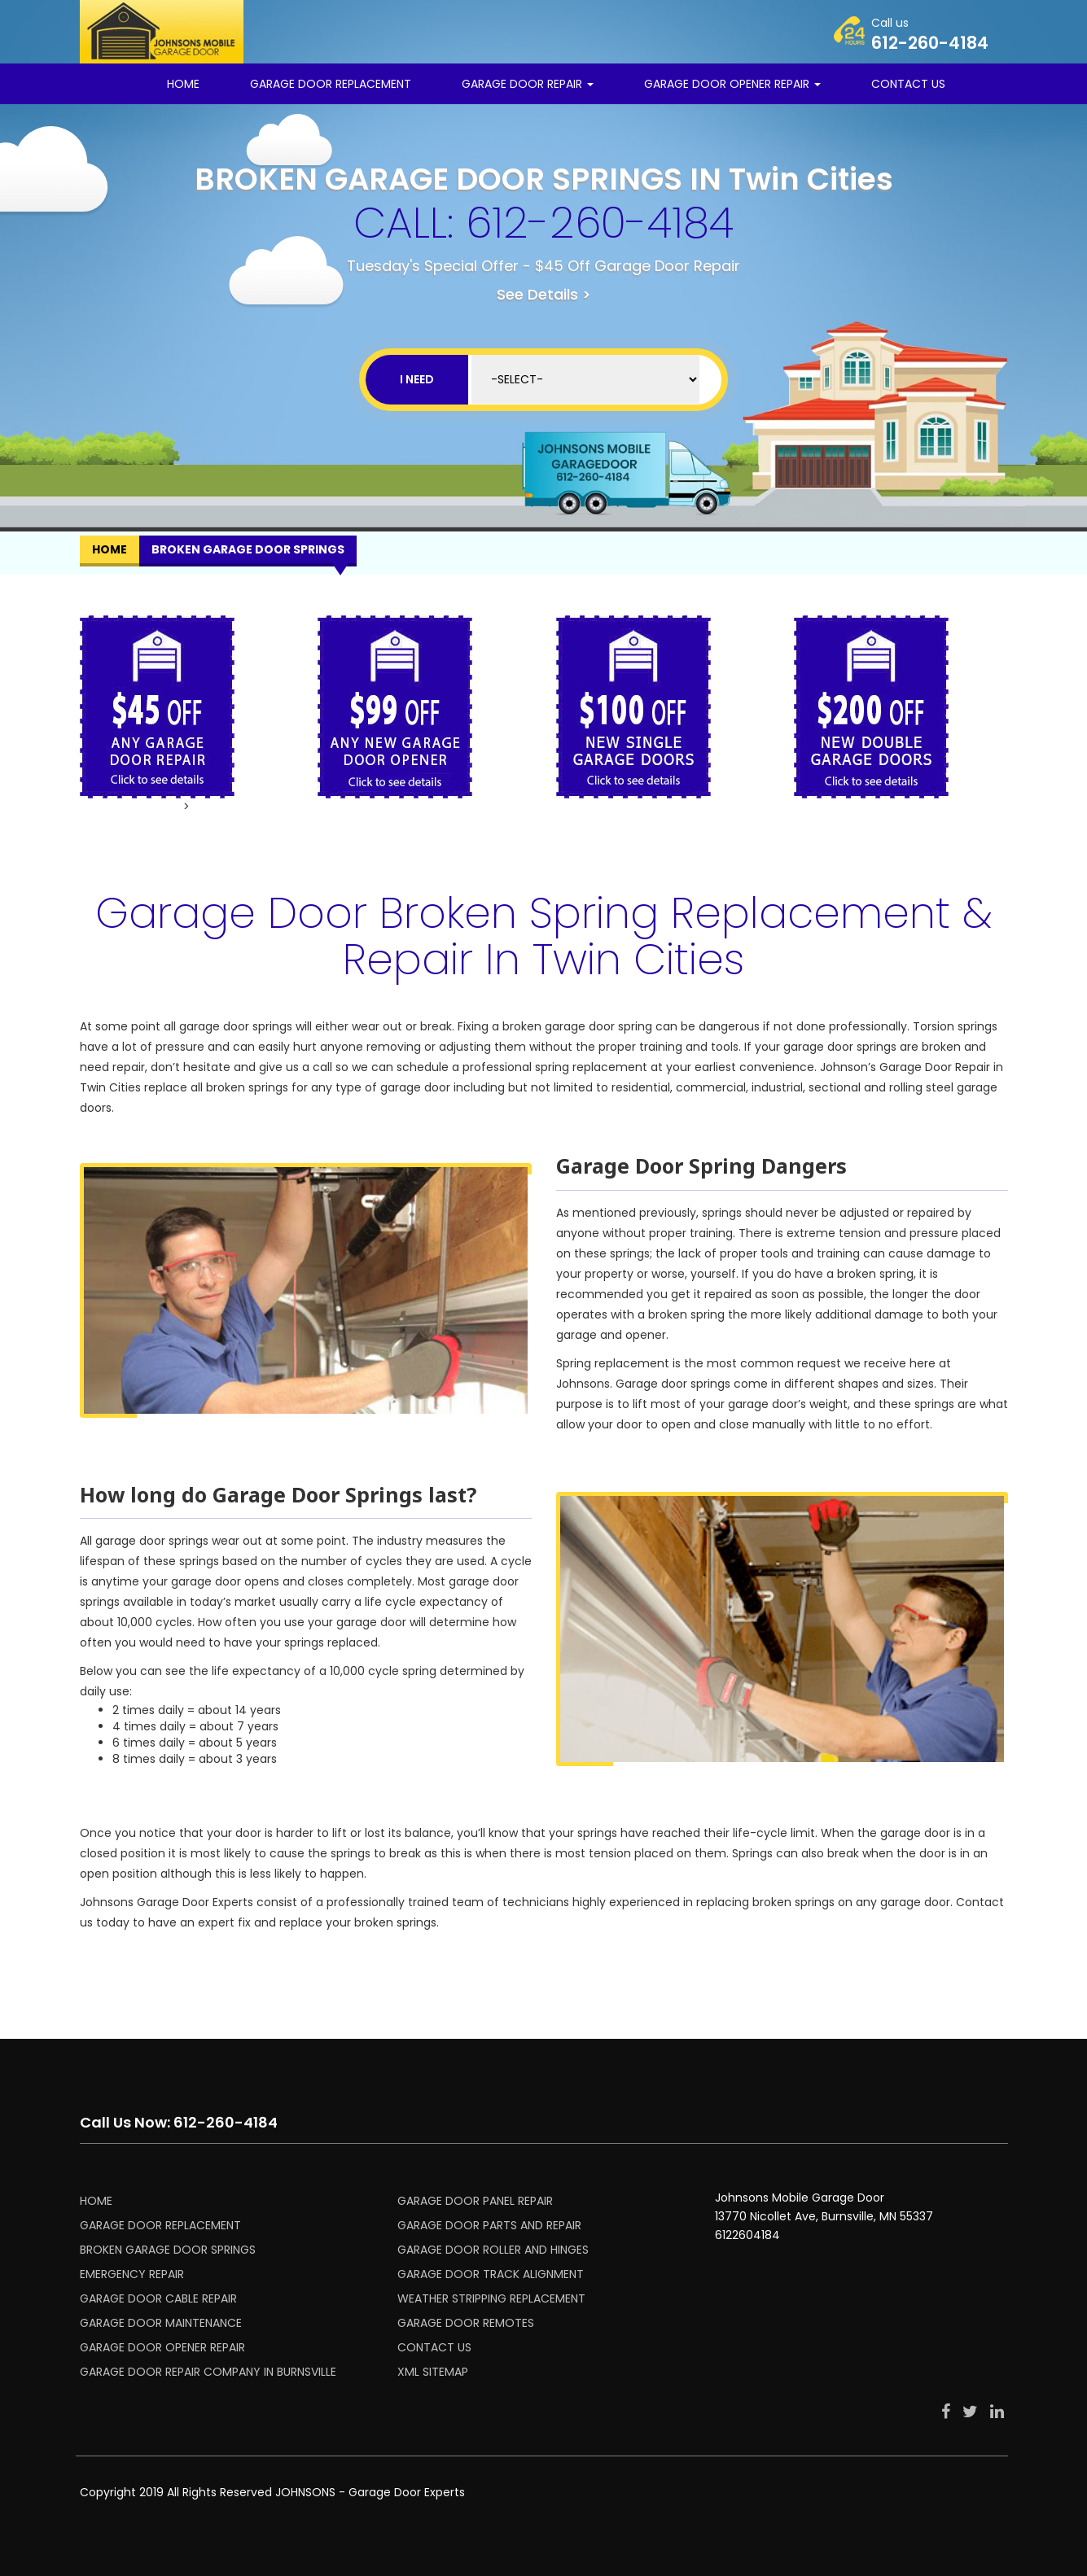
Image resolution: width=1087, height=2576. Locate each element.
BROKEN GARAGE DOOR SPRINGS (168, 2249)
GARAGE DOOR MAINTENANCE (161, 2323)
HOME (96, 2201)
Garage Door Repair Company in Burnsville (208, 2372)
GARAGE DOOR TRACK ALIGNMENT (490, 2274)
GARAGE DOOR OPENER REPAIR (162, 2347)
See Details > (544, 294)
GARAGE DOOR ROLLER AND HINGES (493, 2249)
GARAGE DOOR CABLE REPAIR (158, 2298)
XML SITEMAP (432, 2372)
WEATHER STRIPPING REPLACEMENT (491, 2298)
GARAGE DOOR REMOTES (465, 2323)
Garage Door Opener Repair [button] (732, 84)
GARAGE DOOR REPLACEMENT (330, 84)
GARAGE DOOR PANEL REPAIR (475, 2201)
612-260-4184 (600, 222)
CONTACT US (908, 84)
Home (183, 84)
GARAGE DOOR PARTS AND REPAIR (489, 2225)
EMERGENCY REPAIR (132, 2274)
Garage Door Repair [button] (528, 84)
